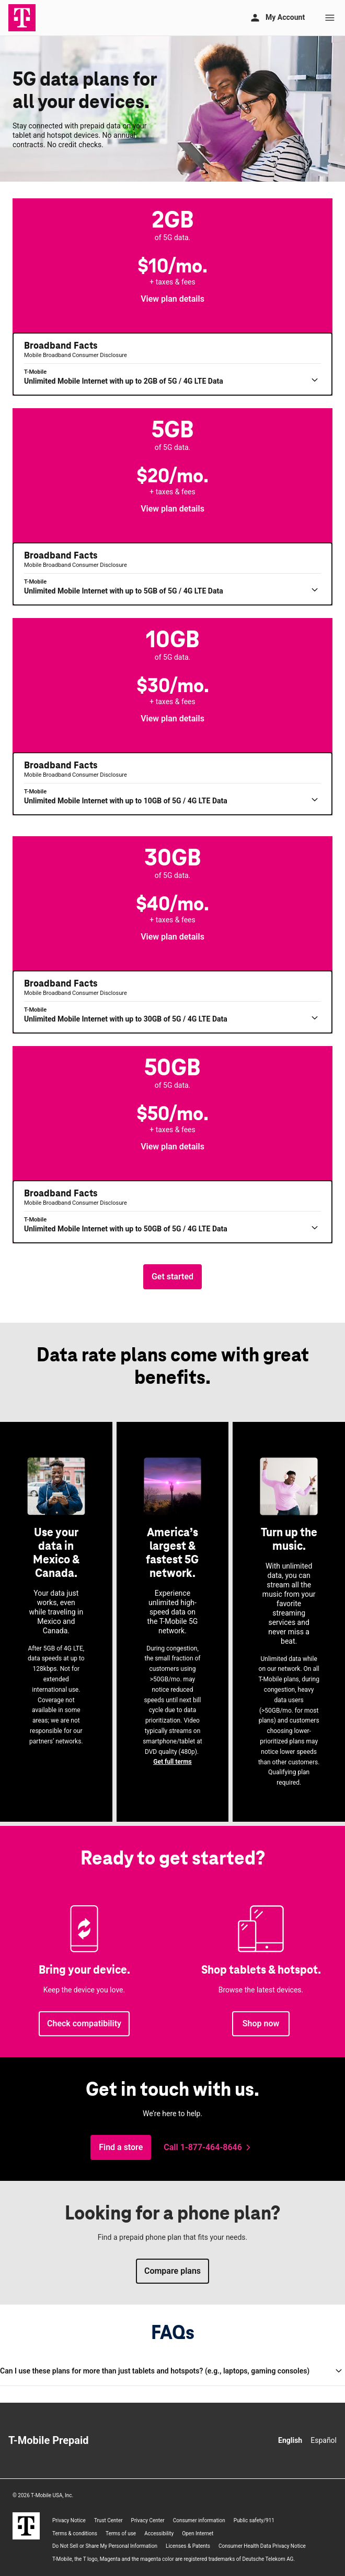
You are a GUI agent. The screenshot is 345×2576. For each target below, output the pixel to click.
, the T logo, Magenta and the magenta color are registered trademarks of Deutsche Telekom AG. (173, 2559)
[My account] (277, 17)
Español (323, 2440)
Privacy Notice (69, 2520)
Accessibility (159, 2533)
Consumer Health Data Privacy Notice (262, 2546)
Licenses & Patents (188, 2546)
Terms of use (121, 2533)
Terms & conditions (74, 2533)
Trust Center (108, 2520)
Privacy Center (148, 2520)
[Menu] (329, 17)
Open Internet (197, 2533)
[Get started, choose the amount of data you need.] (172, 1276)
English (290, 2440)
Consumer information (199, 2520)
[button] (172, 299)
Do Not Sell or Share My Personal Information (104, 2546)
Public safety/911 (254, 2520)
